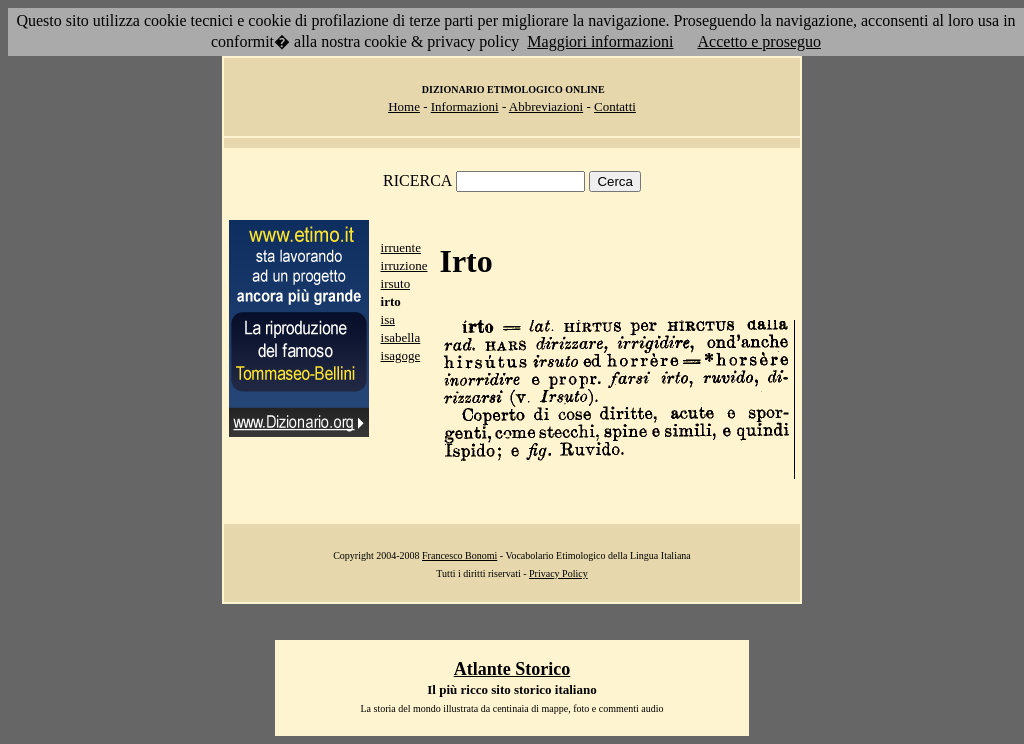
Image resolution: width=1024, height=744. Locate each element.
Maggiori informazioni (600, 41)
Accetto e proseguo (760, 41)
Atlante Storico (512, 669)
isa (388, 319)
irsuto (396, 283)
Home (404, 106)
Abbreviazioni (546, 106)
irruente (401, 247)
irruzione (404, 265)
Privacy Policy (558, 573)
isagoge (401, 355)
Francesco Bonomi (459, 555)
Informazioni (465, 106)
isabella (401, 337)
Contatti (615, 106)
